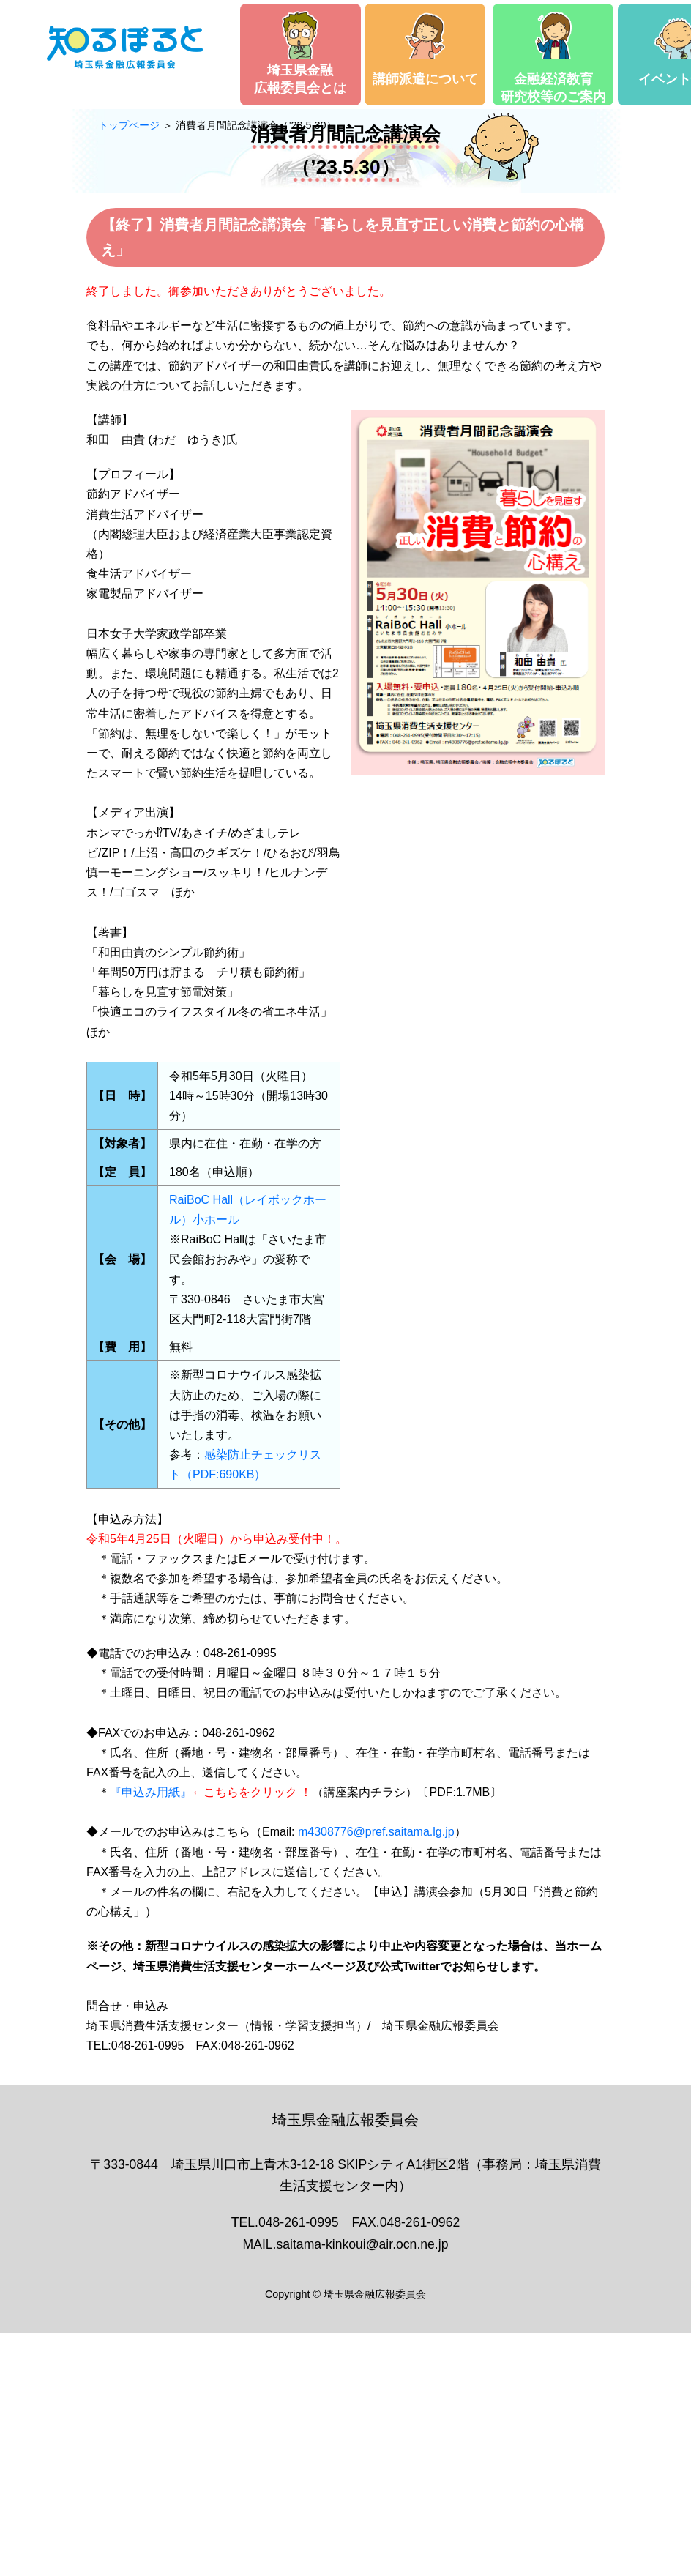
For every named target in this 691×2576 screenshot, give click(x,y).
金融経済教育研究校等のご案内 (553, 57)
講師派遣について (425, 48)
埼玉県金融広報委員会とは (300, 53)
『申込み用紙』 (151, 1792)
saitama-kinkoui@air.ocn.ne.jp (362, 2244)
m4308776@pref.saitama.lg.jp (376, 1831)
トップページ (129, 125)
